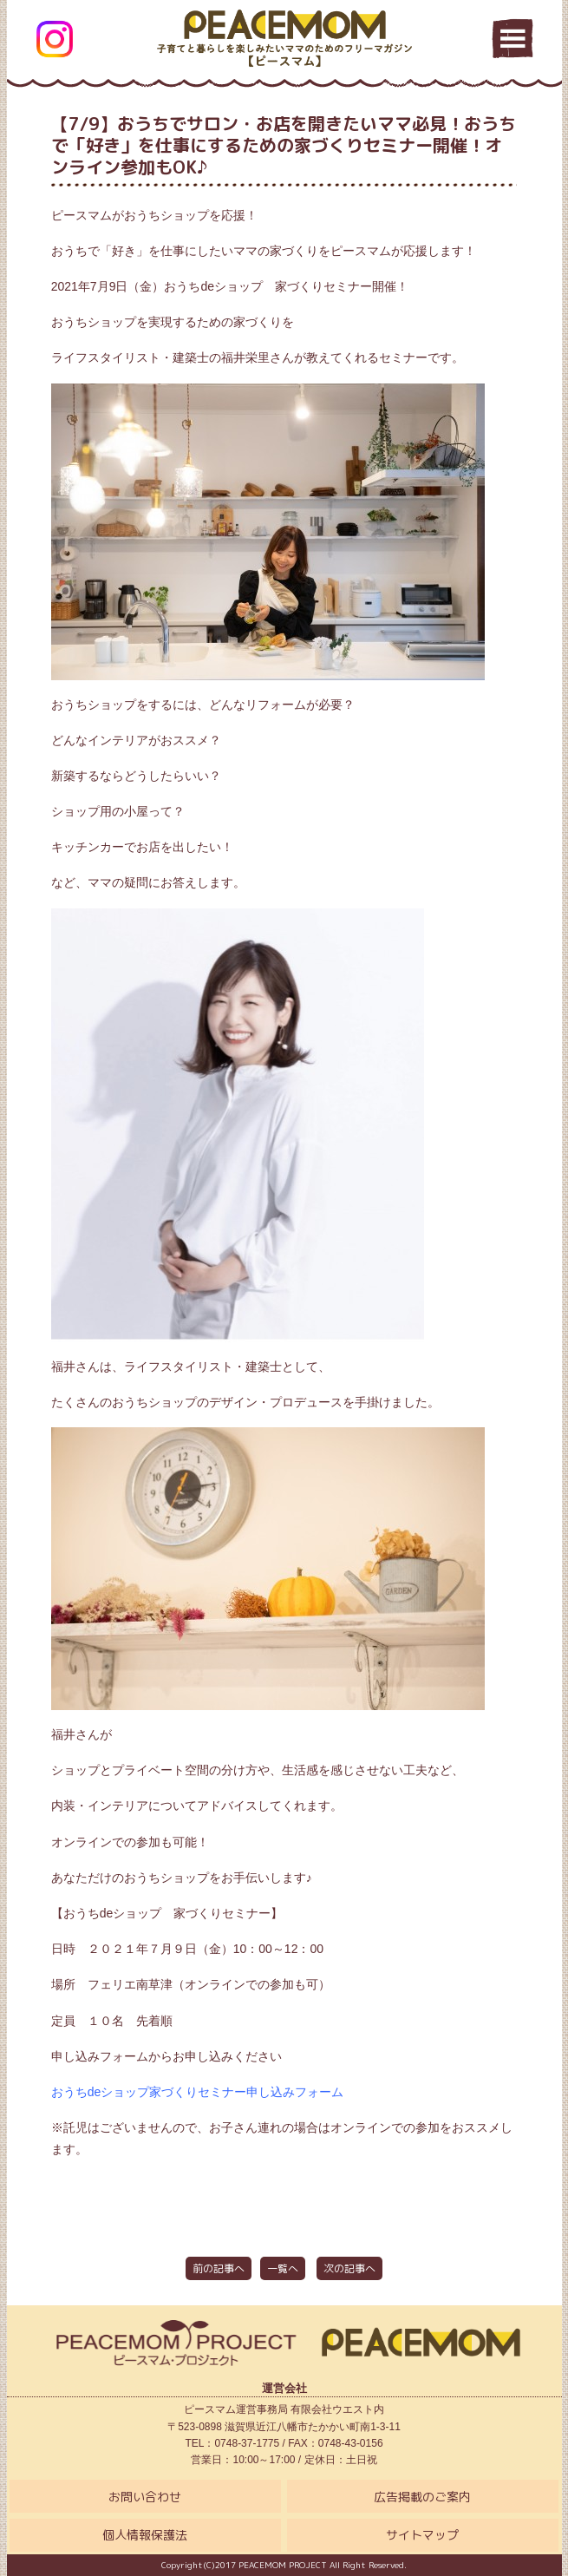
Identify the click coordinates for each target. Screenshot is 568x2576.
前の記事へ (219, 2268)
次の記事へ (349, 2268)
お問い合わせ (144, 2496)
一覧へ (282, 2268)
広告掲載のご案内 (422, 2496)
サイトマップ (422, 2535)
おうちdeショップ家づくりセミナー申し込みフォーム (197, 2092)
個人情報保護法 (144, 2535)
